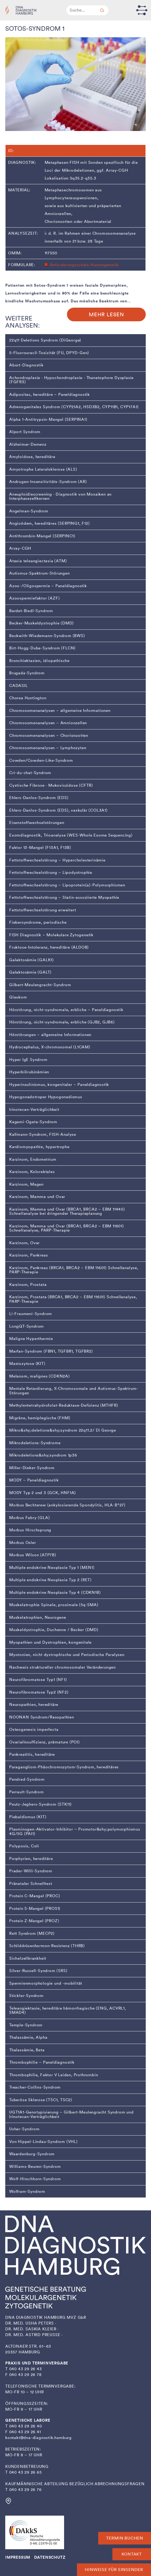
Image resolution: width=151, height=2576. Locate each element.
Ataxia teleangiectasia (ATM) (38, 561)
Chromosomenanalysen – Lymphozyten (47, 747)
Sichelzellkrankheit (27, 1958)
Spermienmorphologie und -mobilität (45, 1983)
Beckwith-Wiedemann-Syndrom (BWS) (47, 635)
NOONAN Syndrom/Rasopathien (41, 1717)
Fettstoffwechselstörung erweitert (42, 910)
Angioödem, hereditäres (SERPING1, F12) (49, 523)
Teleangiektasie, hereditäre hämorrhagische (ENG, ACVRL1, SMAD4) (67, 2010)
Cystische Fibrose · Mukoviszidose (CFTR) (51, 785)
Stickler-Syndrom (26, 1995)
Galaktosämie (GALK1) (31, 960)
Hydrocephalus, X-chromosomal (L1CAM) (49, 1047)
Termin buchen (124, 2538)
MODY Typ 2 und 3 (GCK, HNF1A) (42, 1492)
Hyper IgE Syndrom (28, 1059)
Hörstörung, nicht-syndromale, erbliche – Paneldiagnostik (66, 1009)
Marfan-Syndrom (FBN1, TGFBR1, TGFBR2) (51, 1351)
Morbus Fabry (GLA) (29, 1517)
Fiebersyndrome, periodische (38, 922)
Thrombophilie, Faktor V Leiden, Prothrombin (53, 2075)
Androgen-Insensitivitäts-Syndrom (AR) (48, 481)
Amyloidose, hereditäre (32, 456)
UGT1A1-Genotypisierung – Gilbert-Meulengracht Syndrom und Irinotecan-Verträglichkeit (71, 2114)
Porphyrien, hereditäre (31, 1858)
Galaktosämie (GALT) (30, 972)
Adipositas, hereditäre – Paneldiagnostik (49, 394)
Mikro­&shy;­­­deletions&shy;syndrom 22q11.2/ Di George (62, 1430)
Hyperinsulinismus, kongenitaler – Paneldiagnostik (59, 1084)
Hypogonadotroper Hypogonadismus (45, 1097)
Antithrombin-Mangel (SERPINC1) (42, 536)
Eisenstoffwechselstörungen (36, 822)
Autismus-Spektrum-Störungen (39, 573)
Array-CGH (20, 548)
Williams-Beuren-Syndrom (35, 2166)
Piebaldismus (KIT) (27, 1817)
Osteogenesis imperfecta (33, 1729)
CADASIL (18, 685)
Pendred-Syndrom (27, 1779)
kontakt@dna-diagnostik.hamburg (38, 2437)
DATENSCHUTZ (50, 2557)
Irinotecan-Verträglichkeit (34, 1109)
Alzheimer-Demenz (27, 444)
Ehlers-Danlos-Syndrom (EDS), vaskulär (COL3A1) (58, 810)
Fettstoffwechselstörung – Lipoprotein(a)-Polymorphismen (67, 885)
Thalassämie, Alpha (28, 2037)
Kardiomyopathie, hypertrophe (39, 1146)
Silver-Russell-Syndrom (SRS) (38, 1970)
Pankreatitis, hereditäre (32, 1754)
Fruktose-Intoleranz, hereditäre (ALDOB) (49, 947)
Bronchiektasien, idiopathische (39, 660)
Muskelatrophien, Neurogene (37, 1617)
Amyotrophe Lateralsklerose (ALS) (43, 469)
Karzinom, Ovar (24, 1242)
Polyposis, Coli (24, 1846)
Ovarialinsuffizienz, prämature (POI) (44, 1742)
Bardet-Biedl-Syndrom (31, 610)
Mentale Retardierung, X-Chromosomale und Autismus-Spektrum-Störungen (73, 1390)
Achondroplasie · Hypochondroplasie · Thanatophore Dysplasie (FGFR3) (71, 380)
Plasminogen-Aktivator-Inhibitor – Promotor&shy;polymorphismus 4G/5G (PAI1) (74, 1831)
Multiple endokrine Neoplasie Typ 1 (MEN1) (52, 1567)
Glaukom (18, 997)
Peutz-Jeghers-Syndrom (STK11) (40, 1804)
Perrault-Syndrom (26, 1792)
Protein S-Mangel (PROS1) (34, 1908)
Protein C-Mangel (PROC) (34, 1896)
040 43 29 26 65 (25, 2472)
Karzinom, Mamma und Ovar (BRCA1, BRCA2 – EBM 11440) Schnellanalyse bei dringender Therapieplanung (67, 1211)
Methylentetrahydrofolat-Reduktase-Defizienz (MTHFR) (63, 1405)
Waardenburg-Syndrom (32, 2154)
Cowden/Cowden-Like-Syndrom (41, 760)
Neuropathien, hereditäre (33, 1704)
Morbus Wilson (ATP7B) (32, 1555)
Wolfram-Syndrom (27, 2191)
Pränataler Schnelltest (30, 1883)
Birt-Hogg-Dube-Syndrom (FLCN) (42, 648)
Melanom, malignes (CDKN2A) (39, 1376)
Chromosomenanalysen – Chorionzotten (48, 735)
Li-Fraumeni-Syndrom (30, 1313)
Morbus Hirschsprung (30, 1530)
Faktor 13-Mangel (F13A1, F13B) (40, 847)
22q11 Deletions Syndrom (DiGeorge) (45, 340)
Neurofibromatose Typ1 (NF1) (38, 1679)
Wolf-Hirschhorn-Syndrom (35, 2179)
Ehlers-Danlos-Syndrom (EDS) (39, 797)
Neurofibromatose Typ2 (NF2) (39, 1692)
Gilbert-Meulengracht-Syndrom (40, 984)
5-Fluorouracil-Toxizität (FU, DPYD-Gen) (49, 352)
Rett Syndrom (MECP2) (32, 1933)
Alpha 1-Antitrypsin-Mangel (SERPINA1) (48, 419)
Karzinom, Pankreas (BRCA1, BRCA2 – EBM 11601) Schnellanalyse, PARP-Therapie (73, 1270)
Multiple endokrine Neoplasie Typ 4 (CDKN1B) (55, 1592)
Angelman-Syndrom (28, 511)
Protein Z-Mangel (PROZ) (34, 1920)
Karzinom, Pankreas (28, 1255)
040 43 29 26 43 (25, 2369)
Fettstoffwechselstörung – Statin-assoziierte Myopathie (64, 897)
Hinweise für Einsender (114, 2569)
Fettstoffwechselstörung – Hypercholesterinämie (57, 860)
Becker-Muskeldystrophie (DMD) (41, 623)
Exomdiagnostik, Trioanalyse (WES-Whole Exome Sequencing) (71, 835)
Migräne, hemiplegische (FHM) (39, 1418)
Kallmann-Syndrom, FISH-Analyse (42, 1134)
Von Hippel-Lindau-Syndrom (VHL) (43, 2141)
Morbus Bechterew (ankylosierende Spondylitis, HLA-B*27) (67, 1505)
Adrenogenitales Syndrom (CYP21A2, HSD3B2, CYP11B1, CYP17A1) (74, 406)
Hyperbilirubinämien (29, 1072)
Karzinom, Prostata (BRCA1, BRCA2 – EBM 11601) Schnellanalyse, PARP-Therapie (73, 1299)
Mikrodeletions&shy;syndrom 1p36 (43, 1455)
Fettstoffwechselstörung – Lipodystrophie (50, 872)
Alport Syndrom (24, 431)
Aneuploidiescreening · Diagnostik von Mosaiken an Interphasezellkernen (60, 496)
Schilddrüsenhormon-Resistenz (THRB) (47, 1945)
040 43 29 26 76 (25, 2489)
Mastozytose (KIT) (27, 1363)
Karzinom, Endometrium (32, 1159)
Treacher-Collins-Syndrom (35, 2087)
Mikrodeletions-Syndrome (34, 1443)
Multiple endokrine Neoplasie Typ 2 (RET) (50, 1580)
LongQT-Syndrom (26, 1326)
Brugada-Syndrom (27, 673)
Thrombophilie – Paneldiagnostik (42, 2062)
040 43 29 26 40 (25, 2426)
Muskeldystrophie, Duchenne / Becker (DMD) (53, 1629)
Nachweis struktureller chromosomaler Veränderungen (62, 1667)
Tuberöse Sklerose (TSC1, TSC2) (40, 2099)
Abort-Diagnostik (26, 365)
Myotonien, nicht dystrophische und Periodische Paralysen (66, 1654)
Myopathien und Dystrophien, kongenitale (50, 1642)
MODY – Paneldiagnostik (34, 1480)
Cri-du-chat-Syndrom (30, 772)
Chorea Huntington (27, 698)
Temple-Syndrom (26, 2025)
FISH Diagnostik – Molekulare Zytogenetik (51, 935)
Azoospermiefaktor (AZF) (34, 598)
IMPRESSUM (17, 2557)
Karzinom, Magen (26, 1184)
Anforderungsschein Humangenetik (84, 264)
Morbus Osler (22, 1542)
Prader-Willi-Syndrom (30, 1871)
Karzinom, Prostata (27, 1284)
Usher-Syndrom (24, 2129)
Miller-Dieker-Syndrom (32, 1467)
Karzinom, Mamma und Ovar (37, 1196)
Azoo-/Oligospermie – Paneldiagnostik (48, 585)
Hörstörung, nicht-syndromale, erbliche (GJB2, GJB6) (62, 1022)
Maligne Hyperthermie (31, 1338)
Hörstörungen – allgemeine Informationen (50, 1034)
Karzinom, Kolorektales (32, 1171)
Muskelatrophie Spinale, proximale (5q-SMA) (53, 1604)
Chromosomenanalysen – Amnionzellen (48, 723)
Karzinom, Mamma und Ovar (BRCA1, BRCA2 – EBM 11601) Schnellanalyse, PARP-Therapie (66, 1228)
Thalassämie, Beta (27, 2050)
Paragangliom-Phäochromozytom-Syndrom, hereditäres (64, 1767)
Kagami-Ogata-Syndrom (33, 1121)
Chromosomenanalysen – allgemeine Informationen (60, 710)
